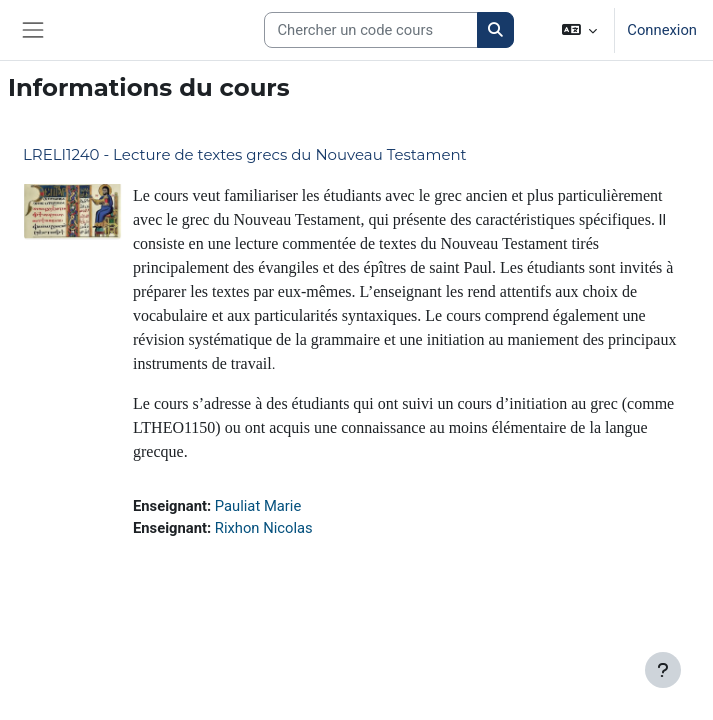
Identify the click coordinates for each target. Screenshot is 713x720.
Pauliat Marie (258, 506)
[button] (579, 30)
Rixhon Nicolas (264, 528)
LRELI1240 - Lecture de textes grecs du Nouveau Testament (245, 154)
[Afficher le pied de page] (663, 670)
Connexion (662, 30)
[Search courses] (371, 30)
